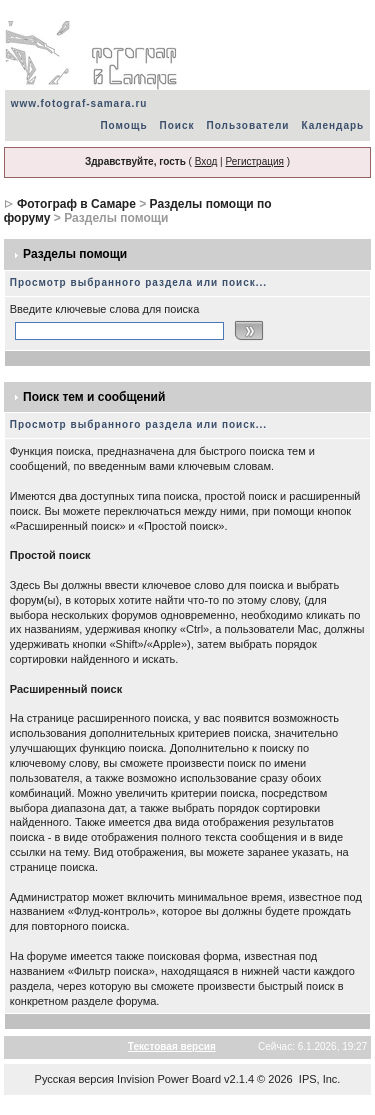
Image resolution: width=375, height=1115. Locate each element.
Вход (206, 161)
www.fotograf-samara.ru (79, 103)
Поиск (177, 125)
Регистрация (254, 161)
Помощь (123, 125)
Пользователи (248, 125)
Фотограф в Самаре (76, 204)
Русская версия (74, 1079)
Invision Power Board (169, 1079)
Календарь (332, 125)
